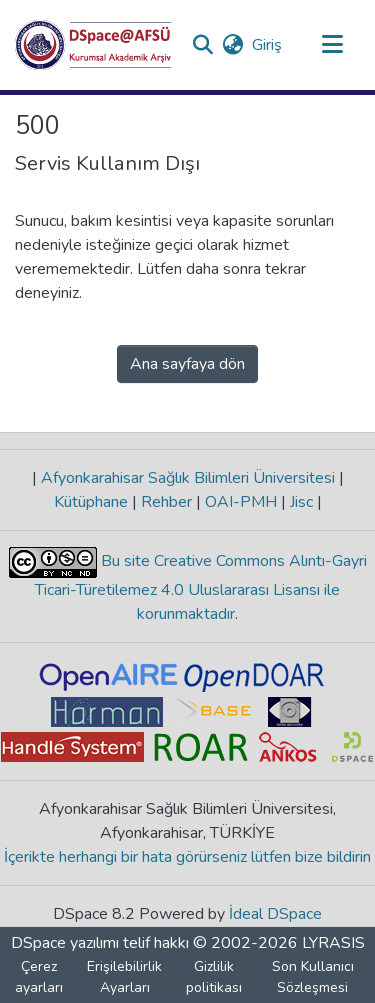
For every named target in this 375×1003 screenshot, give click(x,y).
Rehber (166, 502)
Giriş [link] (268, 45)
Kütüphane (93, 502)
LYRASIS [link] (333, 943)
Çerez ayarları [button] (39, 977)
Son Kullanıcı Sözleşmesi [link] (313, 977)
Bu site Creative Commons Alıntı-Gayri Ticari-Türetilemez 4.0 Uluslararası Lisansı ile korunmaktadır (201, 587)
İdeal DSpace (275, 914)
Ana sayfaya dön (187, 364)
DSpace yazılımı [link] (65, 943)
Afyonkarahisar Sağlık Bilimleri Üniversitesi (188, 478)
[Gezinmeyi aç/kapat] (332, 45)
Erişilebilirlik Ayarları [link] (124, 977)
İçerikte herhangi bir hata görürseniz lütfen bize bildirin (187, 857)
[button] (93, 45)
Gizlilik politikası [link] (214, 977)
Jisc (301, 502)
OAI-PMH (241, 502)
